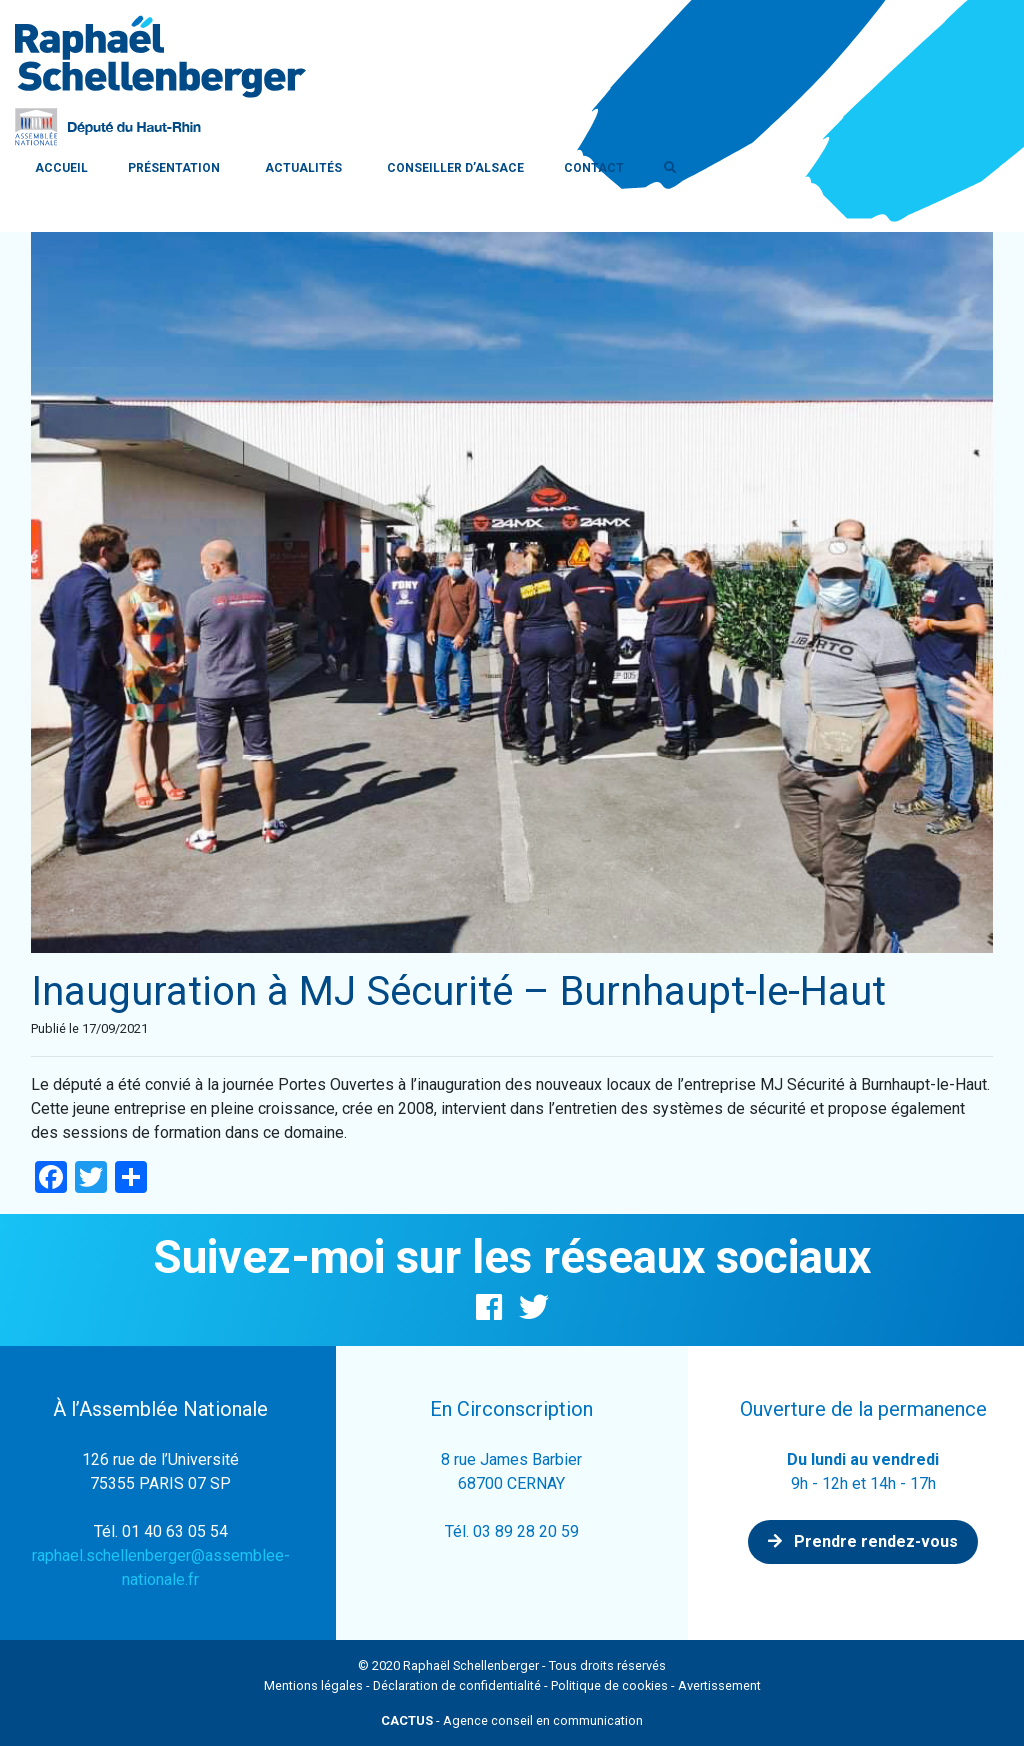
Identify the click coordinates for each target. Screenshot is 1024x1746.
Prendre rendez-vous (863, 1541)
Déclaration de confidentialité (457, 1685)
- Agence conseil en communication (512, 1720)
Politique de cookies (609, 1685)
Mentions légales (313, 1685)
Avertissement (719, 1685)
